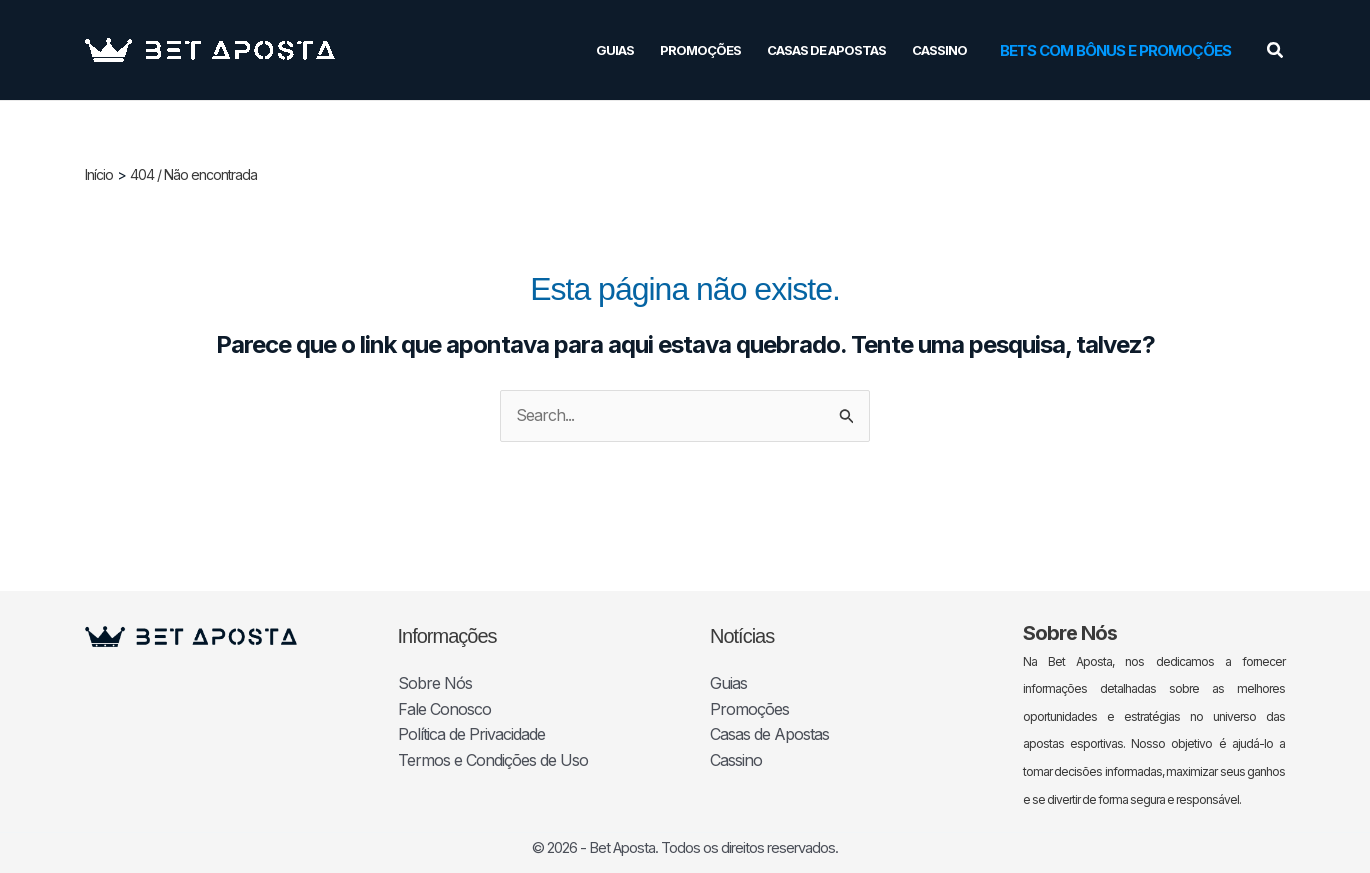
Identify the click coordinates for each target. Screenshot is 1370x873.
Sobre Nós (435, 683)
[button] (1115, 50)
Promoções (700, 50)
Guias (615, 50)
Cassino (939, 50)
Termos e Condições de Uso (493, 760)
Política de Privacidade (471, 734)
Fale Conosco (444, 709)
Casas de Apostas (826, 50)
